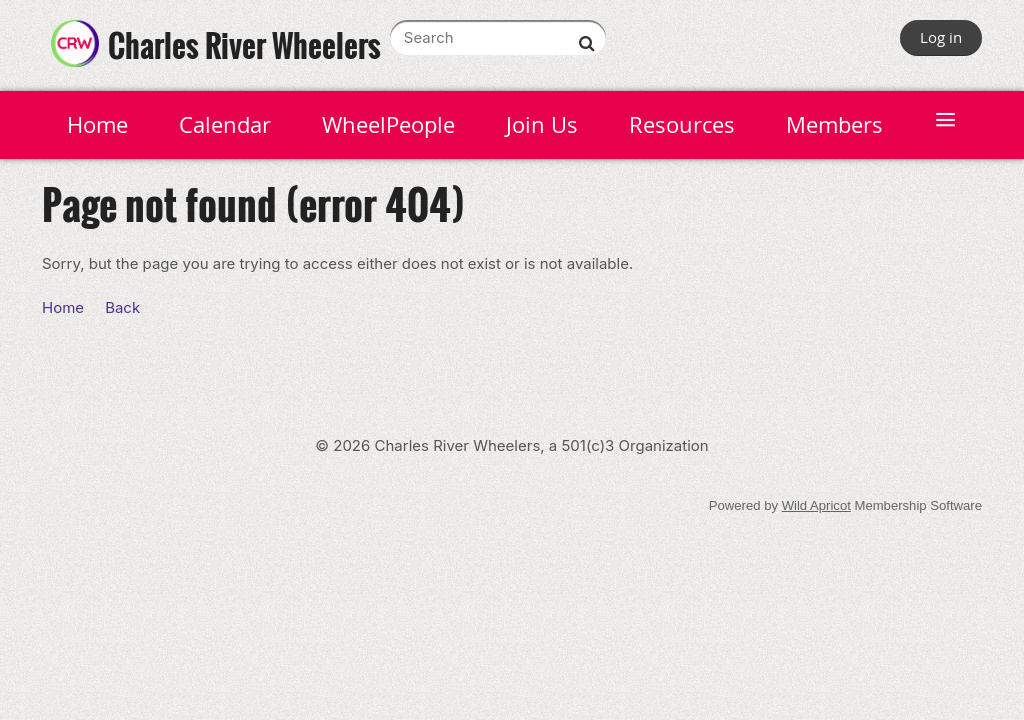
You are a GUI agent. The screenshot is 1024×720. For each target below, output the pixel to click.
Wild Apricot (816, 505)
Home (63, 307)
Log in (941, 37)
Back (122, 307)
